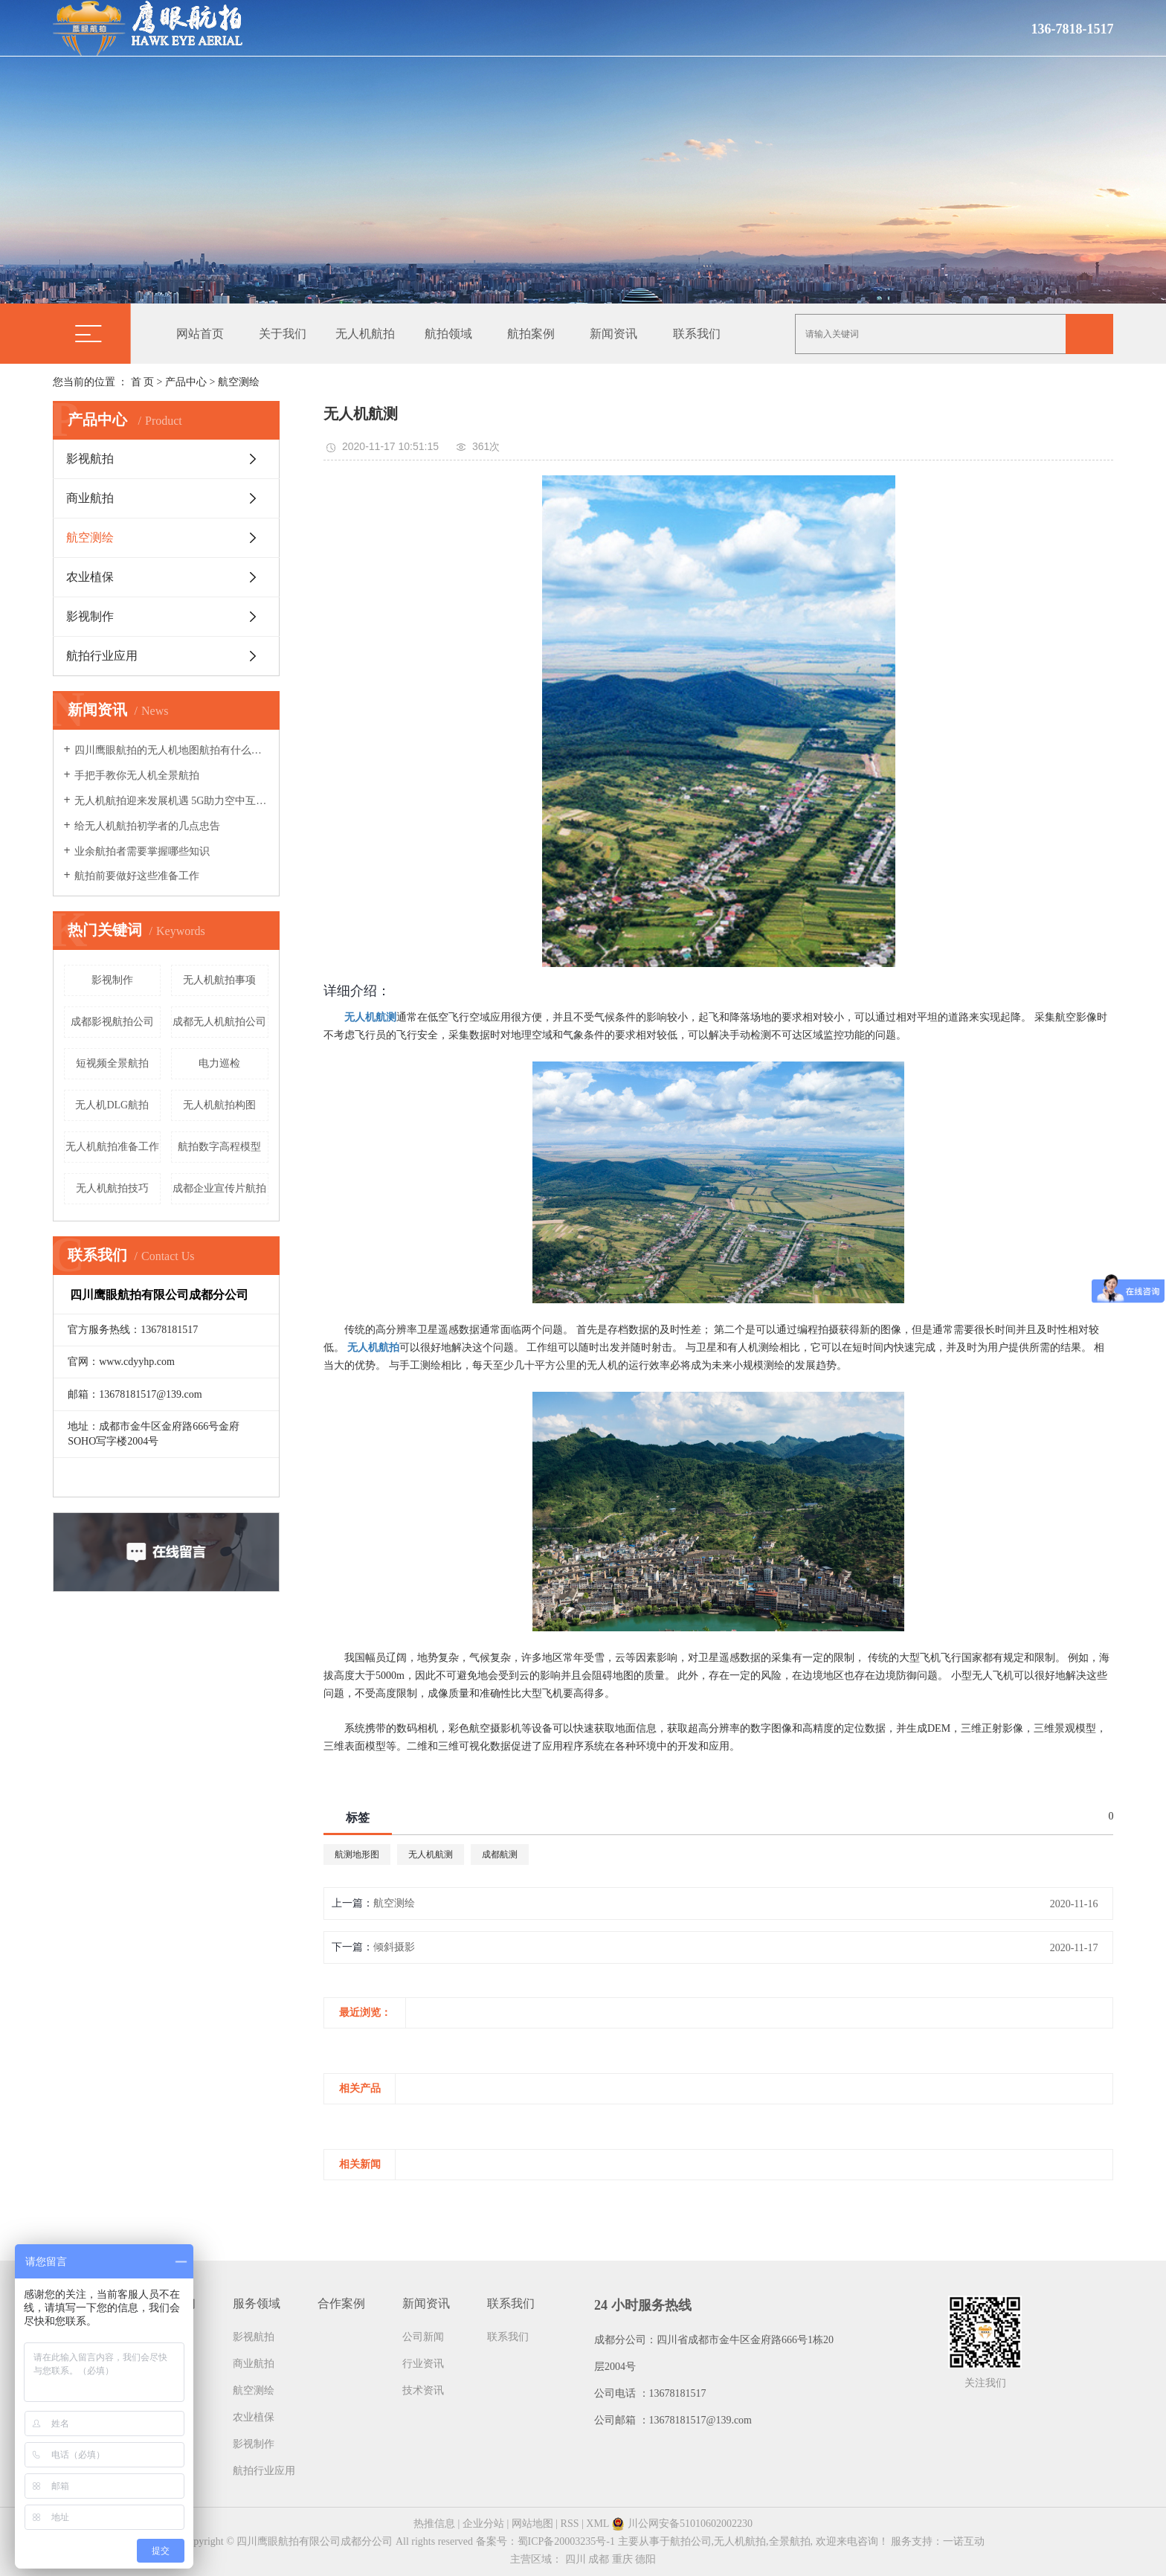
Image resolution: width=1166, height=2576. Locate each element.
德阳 (645, 2559)
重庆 (622, 2559)
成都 (598, 2559)
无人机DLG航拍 (112, 1105)
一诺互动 (964, 2541)
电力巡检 (219, 1063)
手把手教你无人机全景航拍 (136, 775)
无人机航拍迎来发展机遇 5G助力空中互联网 (171, 800)
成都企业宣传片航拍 (219, 1188)
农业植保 (90, 577)
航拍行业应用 (102, 655)
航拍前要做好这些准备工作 (136, 875)
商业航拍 (90, 498)
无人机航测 (430, 1854)
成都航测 (500, 1854)
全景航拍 (790, 2541)
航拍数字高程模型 (219, 1146)
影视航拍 (90, 458)
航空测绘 (239, 382)
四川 (575, 2559)
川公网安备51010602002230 (682, 2523)
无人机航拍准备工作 (112, 1146)
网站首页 (200, 333)
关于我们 (282, 333)
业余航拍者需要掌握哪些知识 (142, 851)
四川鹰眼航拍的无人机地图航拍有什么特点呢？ (171, 750)
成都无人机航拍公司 (219, 1021)
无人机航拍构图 (219, 1105)
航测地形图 (357, 1854)
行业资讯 (423, 2363)
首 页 (143, 382)
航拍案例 (531, 333)
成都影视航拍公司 (112, 1021)
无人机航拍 (365, 333)
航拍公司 (691, 2541)
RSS (570, 2523)
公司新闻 (423, 2336)
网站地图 (532, 2523)
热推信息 (434, 2523)
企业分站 (483, 2523)
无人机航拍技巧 (112, 1188)
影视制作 (90, 616)
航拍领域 (448, 333)
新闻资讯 (613, 333)
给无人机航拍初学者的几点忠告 (147, 826)
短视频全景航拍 (112, 1063)
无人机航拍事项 (219, 980)
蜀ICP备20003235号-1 (566, 2541)
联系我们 (697, 333)
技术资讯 (423, 2390)
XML (597, 2523)
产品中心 (186, 382)
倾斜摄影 (394, 1947)
